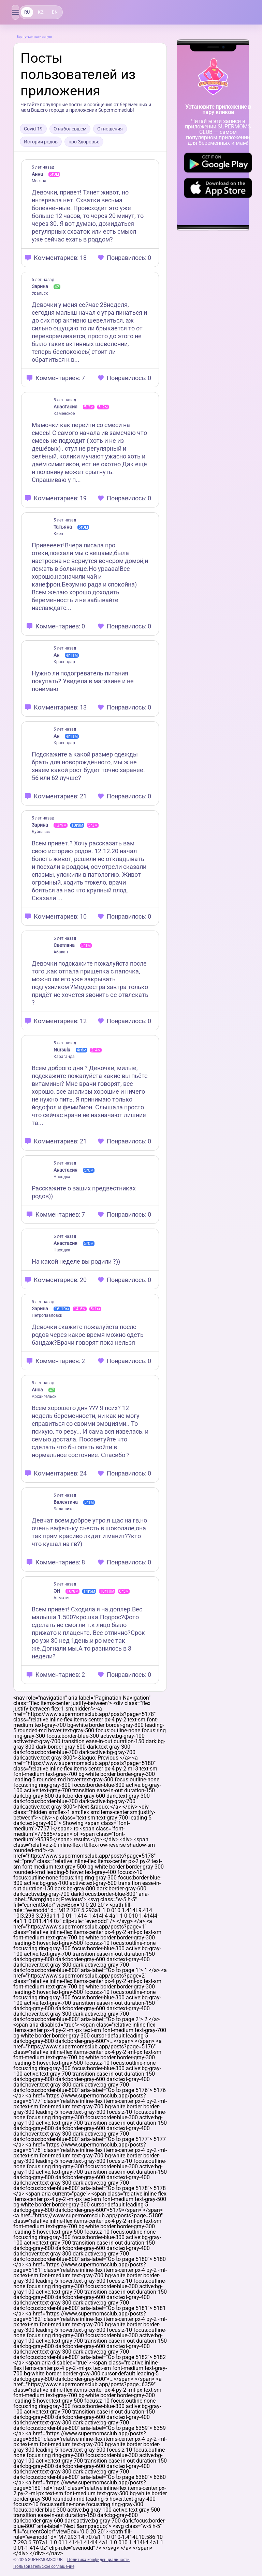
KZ (40, 12)
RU (27, 12)
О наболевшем (70, 128)
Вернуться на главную (34, 36)
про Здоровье (84, 141)
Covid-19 (33, 128)
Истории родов (41, 141)
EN (55, 12)
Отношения (110, 128)
